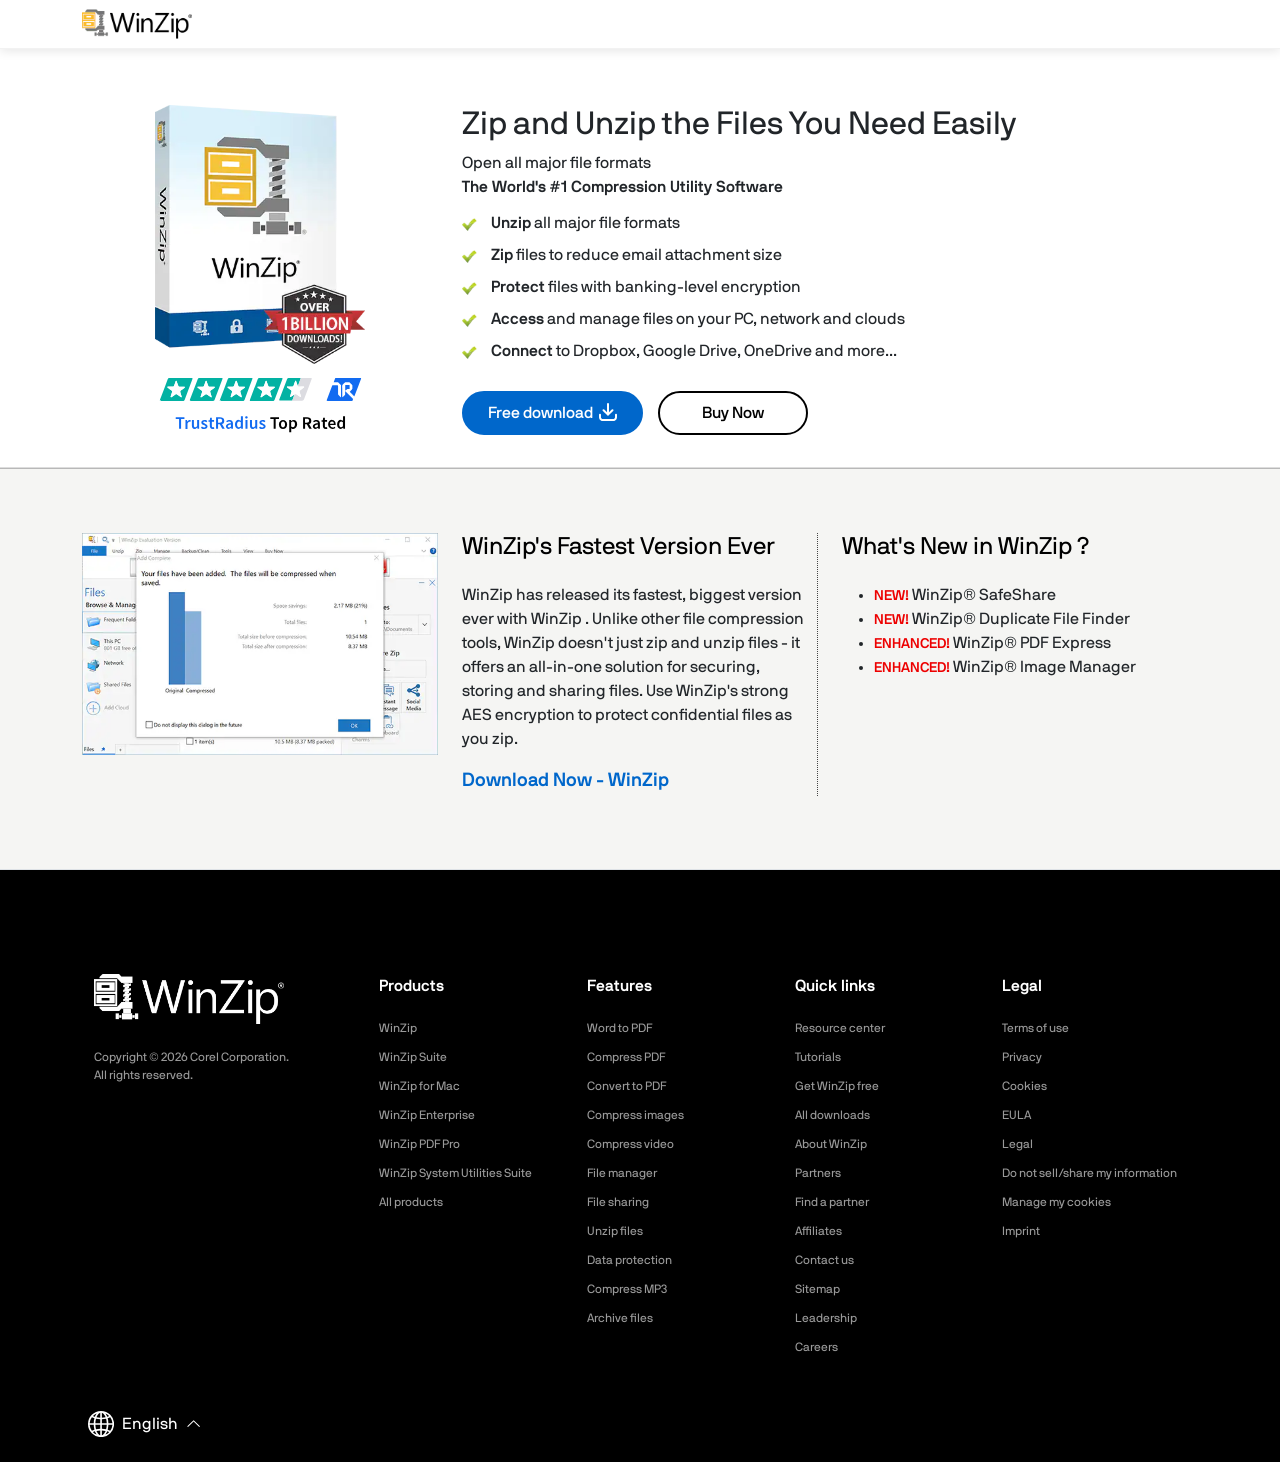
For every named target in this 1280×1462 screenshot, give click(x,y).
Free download (540, 413)
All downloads (838, 1115)
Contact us (829, 1260)
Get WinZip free (843, 1086)
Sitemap (821, 1289)
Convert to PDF (634, 1086)
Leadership (830, 1318)
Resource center (848, 1028)
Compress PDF (633, 1057)
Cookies (1027, 1086)
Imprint (1024, 1252)
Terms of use (1042, 1028)
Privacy (1025, 1057)
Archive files (625, 1318)
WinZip (400, 1028)
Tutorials (821, 1057)
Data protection (637, 1260)
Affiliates (822, 1231)
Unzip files (619, 1231)
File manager (628, 1173)
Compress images (643, 1115)
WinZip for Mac (426, 1086)
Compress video (637, 1144)
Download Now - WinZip (565, 780)
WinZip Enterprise (434, 1115)
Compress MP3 (634, 1289)
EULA (1019, 1115)
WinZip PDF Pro (426, 1144)
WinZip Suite (417, 1057)
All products (416, 1202)
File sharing (623, 1202)
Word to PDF (626, 1028)
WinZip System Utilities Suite (467, 1173)
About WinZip (836, 1144)
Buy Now (733, 413)
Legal (1019, 1144)
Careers (820, 1347)
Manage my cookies (1065, 1223)
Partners (822, 1173)
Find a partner (839, 1202)
